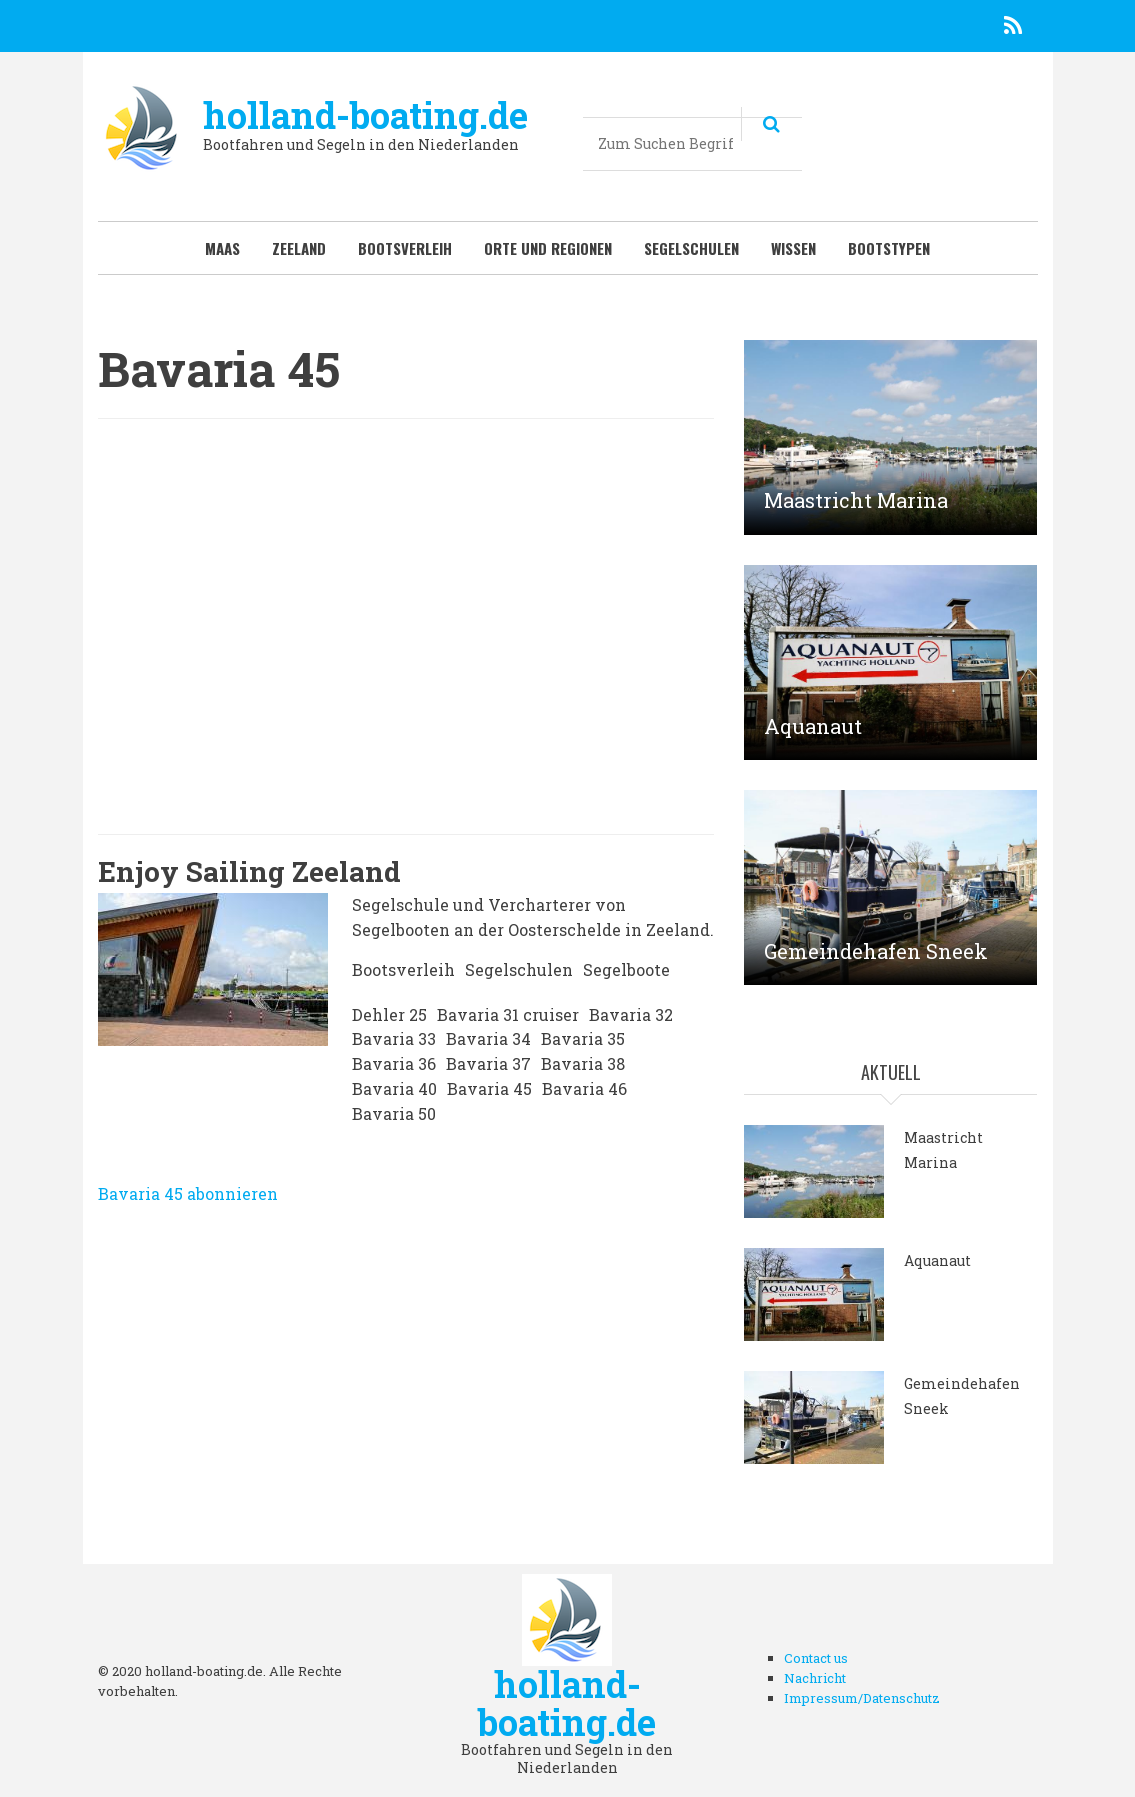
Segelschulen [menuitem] (691, 248)
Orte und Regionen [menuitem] (548, 248)
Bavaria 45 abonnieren (188, 1193)
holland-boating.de (365, 115)
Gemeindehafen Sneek (876, 951)
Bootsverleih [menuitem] (405, 248)
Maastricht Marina (856, 500)
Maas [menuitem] (222, 248)
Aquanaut (813, 726)
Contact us (816, 1658)
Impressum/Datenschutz (862, 1698)
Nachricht (815, 1678)
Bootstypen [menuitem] (889, 248)
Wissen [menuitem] (793, 248)
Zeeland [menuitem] (299, 248)
